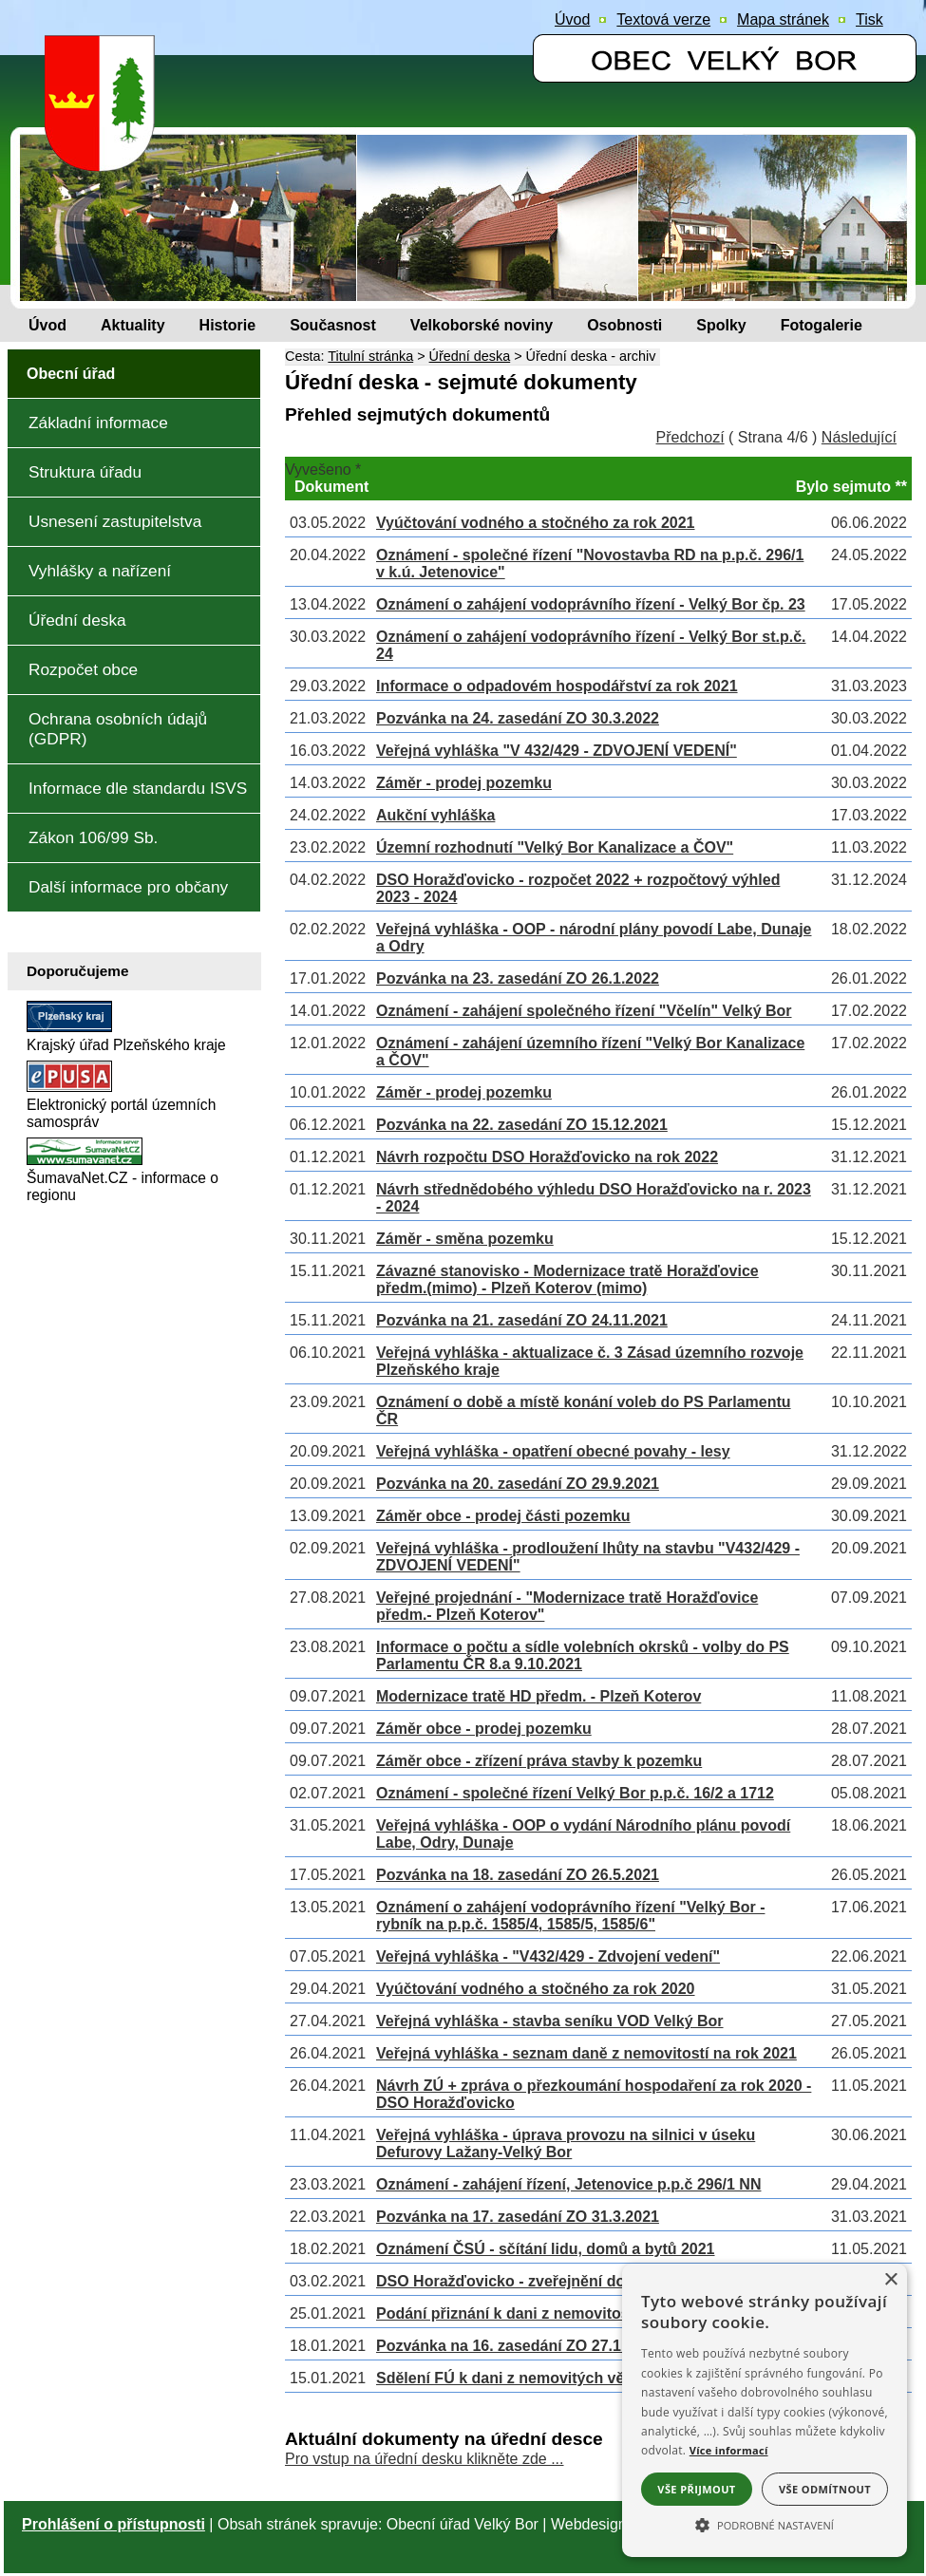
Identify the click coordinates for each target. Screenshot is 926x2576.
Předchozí (690, 437)
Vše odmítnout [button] (825, 2489)
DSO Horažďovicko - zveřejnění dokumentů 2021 (551, 2281)
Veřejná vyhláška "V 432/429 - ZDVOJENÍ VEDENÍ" (556, 751)
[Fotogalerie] (821, 325)
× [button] (890, 2280)
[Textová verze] (663, 20)
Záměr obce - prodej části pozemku (503, 1516)
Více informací (729, 2450)
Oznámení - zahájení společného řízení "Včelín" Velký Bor (584, 1011)
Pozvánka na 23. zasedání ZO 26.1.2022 (517, 978)
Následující (859, 437)
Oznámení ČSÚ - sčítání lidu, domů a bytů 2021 (545, 2249)
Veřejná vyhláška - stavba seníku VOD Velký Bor (550, 2021)
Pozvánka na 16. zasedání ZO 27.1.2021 (517, 2346)
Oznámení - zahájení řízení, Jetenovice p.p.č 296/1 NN (568, 2184)
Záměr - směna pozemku (465, 1239)
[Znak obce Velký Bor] (104, 158)
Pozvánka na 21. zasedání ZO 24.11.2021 (522, 1320)
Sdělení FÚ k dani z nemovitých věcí (506, 2378)
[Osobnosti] (624, 325)
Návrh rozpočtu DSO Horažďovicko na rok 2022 (547, 1157)
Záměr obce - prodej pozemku (484, 1728)
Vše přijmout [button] (696, 2489)
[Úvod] (47, 325)
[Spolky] (720, 325)
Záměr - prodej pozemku (464, 783)
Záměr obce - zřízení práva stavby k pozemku (539, 1761)
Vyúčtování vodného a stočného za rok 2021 (535, 523)
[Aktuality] (133, 325)
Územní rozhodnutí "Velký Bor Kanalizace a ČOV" (554, 847)
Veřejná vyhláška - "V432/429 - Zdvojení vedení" (548, 1956)
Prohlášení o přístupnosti (113, 2524)
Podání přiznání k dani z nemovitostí (507, 2313)
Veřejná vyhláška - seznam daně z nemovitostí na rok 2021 (586, 2053)
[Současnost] (333, 325)
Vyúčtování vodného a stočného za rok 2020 (535, 1989)
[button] (764, 2523)
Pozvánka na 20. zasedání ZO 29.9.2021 (517, 1484)
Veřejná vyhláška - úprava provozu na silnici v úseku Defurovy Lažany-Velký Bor (565, 2143)
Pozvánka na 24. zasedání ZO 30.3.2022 (517, 718)
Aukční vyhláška (435, 815)
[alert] (764, 2410)
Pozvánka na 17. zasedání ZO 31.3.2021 (517, 2217)
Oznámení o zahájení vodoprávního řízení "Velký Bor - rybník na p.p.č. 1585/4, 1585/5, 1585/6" (570, 1915)
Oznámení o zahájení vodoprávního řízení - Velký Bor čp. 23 (590, 604)
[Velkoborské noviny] (481, 325)
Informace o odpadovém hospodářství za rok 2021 (557, 686)
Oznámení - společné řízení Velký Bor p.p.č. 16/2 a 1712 (575, 1793)
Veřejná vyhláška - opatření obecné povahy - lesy (553, 1451)
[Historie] (228, 325)
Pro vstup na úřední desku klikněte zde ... (424, 2459)
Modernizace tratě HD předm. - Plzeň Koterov (538, 1696)
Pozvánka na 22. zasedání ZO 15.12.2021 (522, 1125)
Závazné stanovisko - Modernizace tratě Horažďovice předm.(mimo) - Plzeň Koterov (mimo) (567, 1279)
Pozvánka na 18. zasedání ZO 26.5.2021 (517, 1875)
